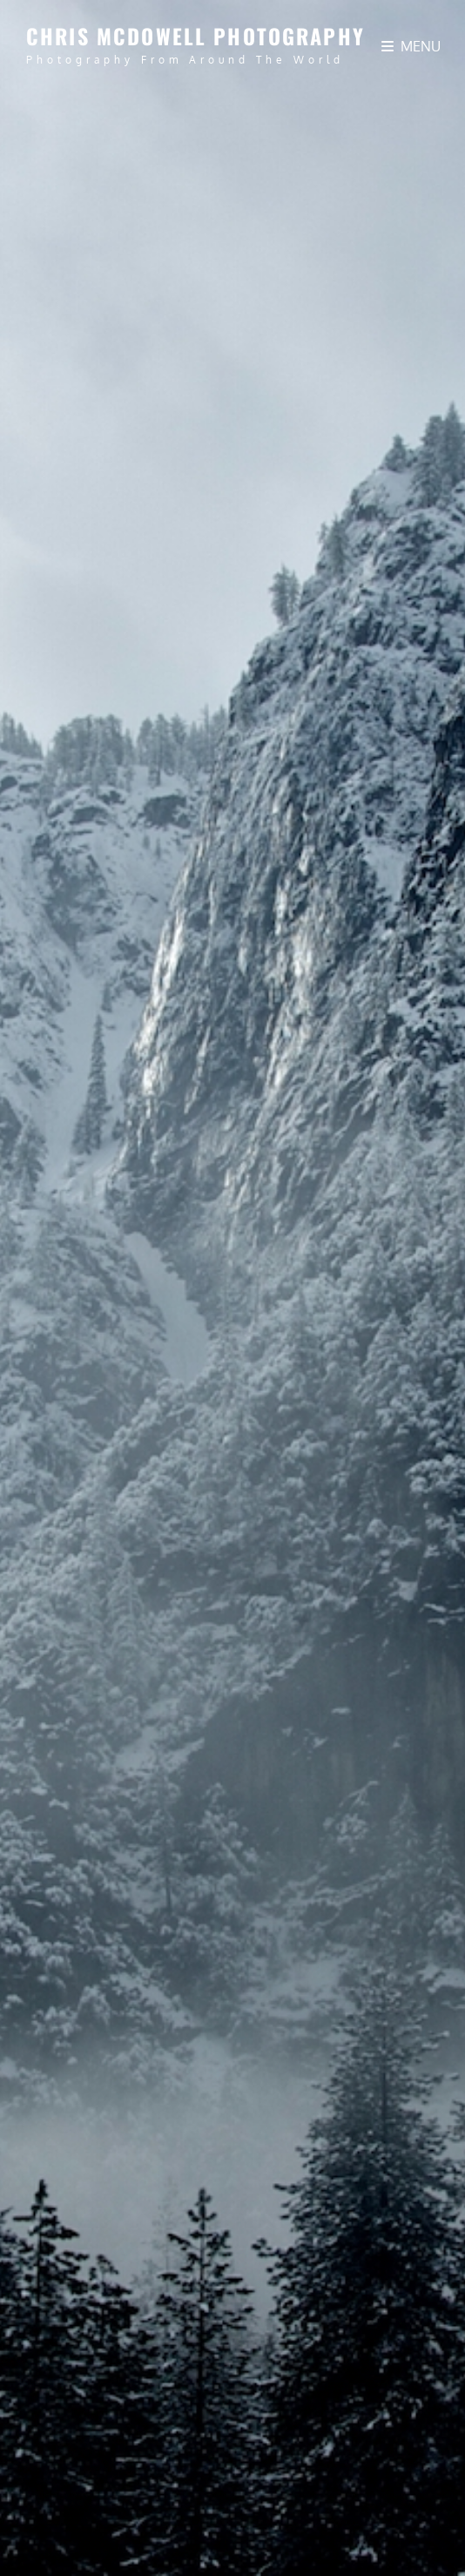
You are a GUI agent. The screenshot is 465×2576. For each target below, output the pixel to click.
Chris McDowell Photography (195, 35)
